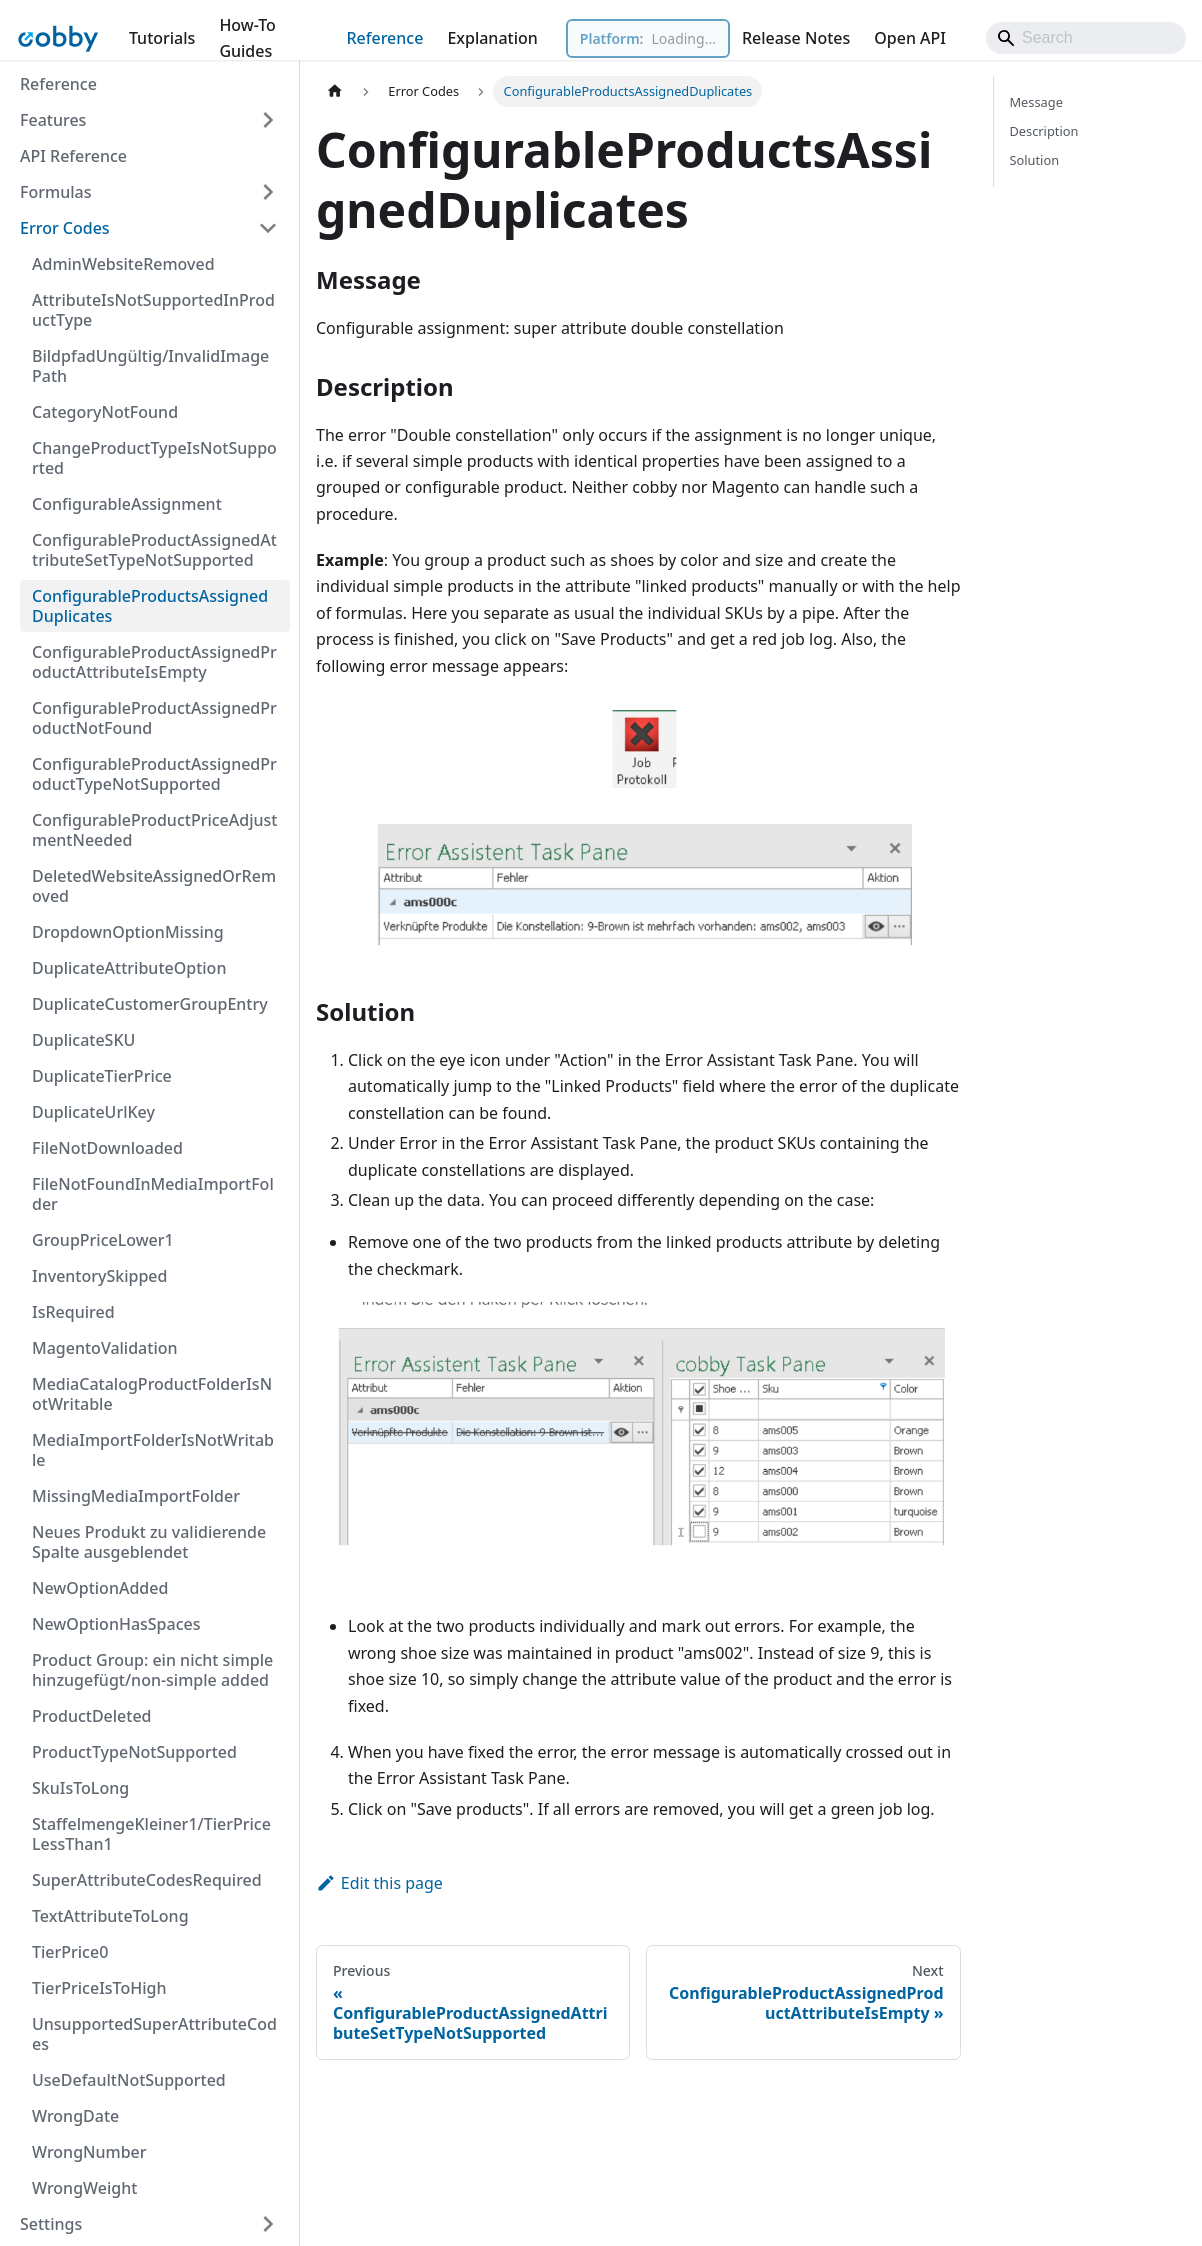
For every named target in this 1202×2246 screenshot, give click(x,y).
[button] (149, 120)
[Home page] (335, 91)
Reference (384, 38)
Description (1044, 131)
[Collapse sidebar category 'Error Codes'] (268, 228)
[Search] (1086, 38)
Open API (910, 38)
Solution (1035, 160)
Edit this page (379, 1883)
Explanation (492, 38)
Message (1036, 102)
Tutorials (162, 38)
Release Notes (796, 38)
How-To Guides (247, 38)
